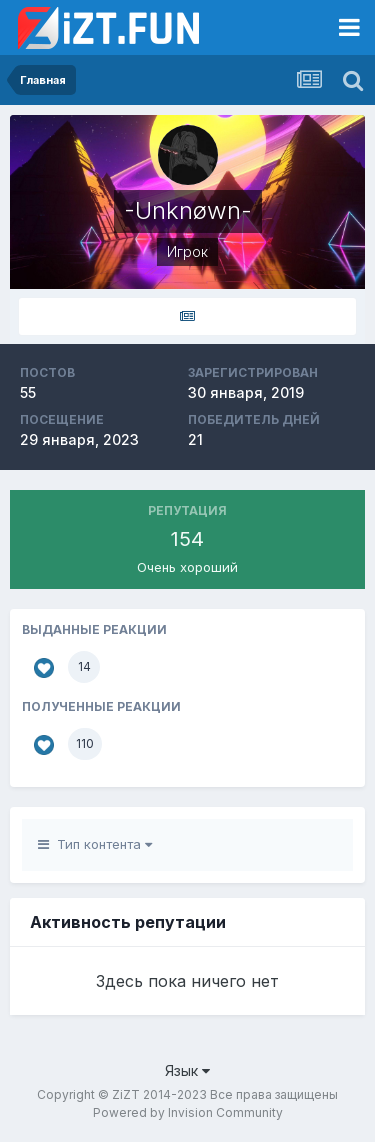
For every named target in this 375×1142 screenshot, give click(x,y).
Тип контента (95, 844)
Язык (187, 1070)
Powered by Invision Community (188, 1112)
